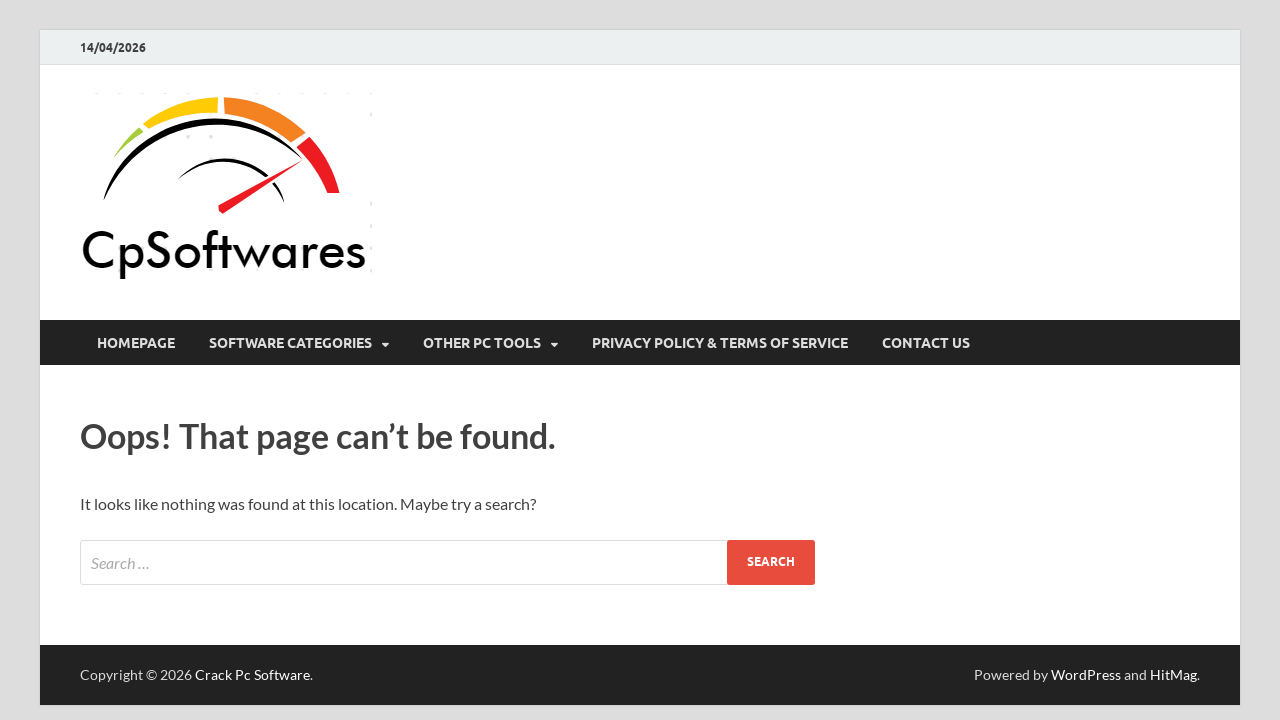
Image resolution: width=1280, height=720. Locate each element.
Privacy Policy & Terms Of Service (720, 343)
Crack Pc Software (252, 674)
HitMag (1173, 674)
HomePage (136, 343)
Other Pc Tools (482, 343)
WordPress (1086, 674)
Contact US (926, 343)
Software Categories (290, 343)
